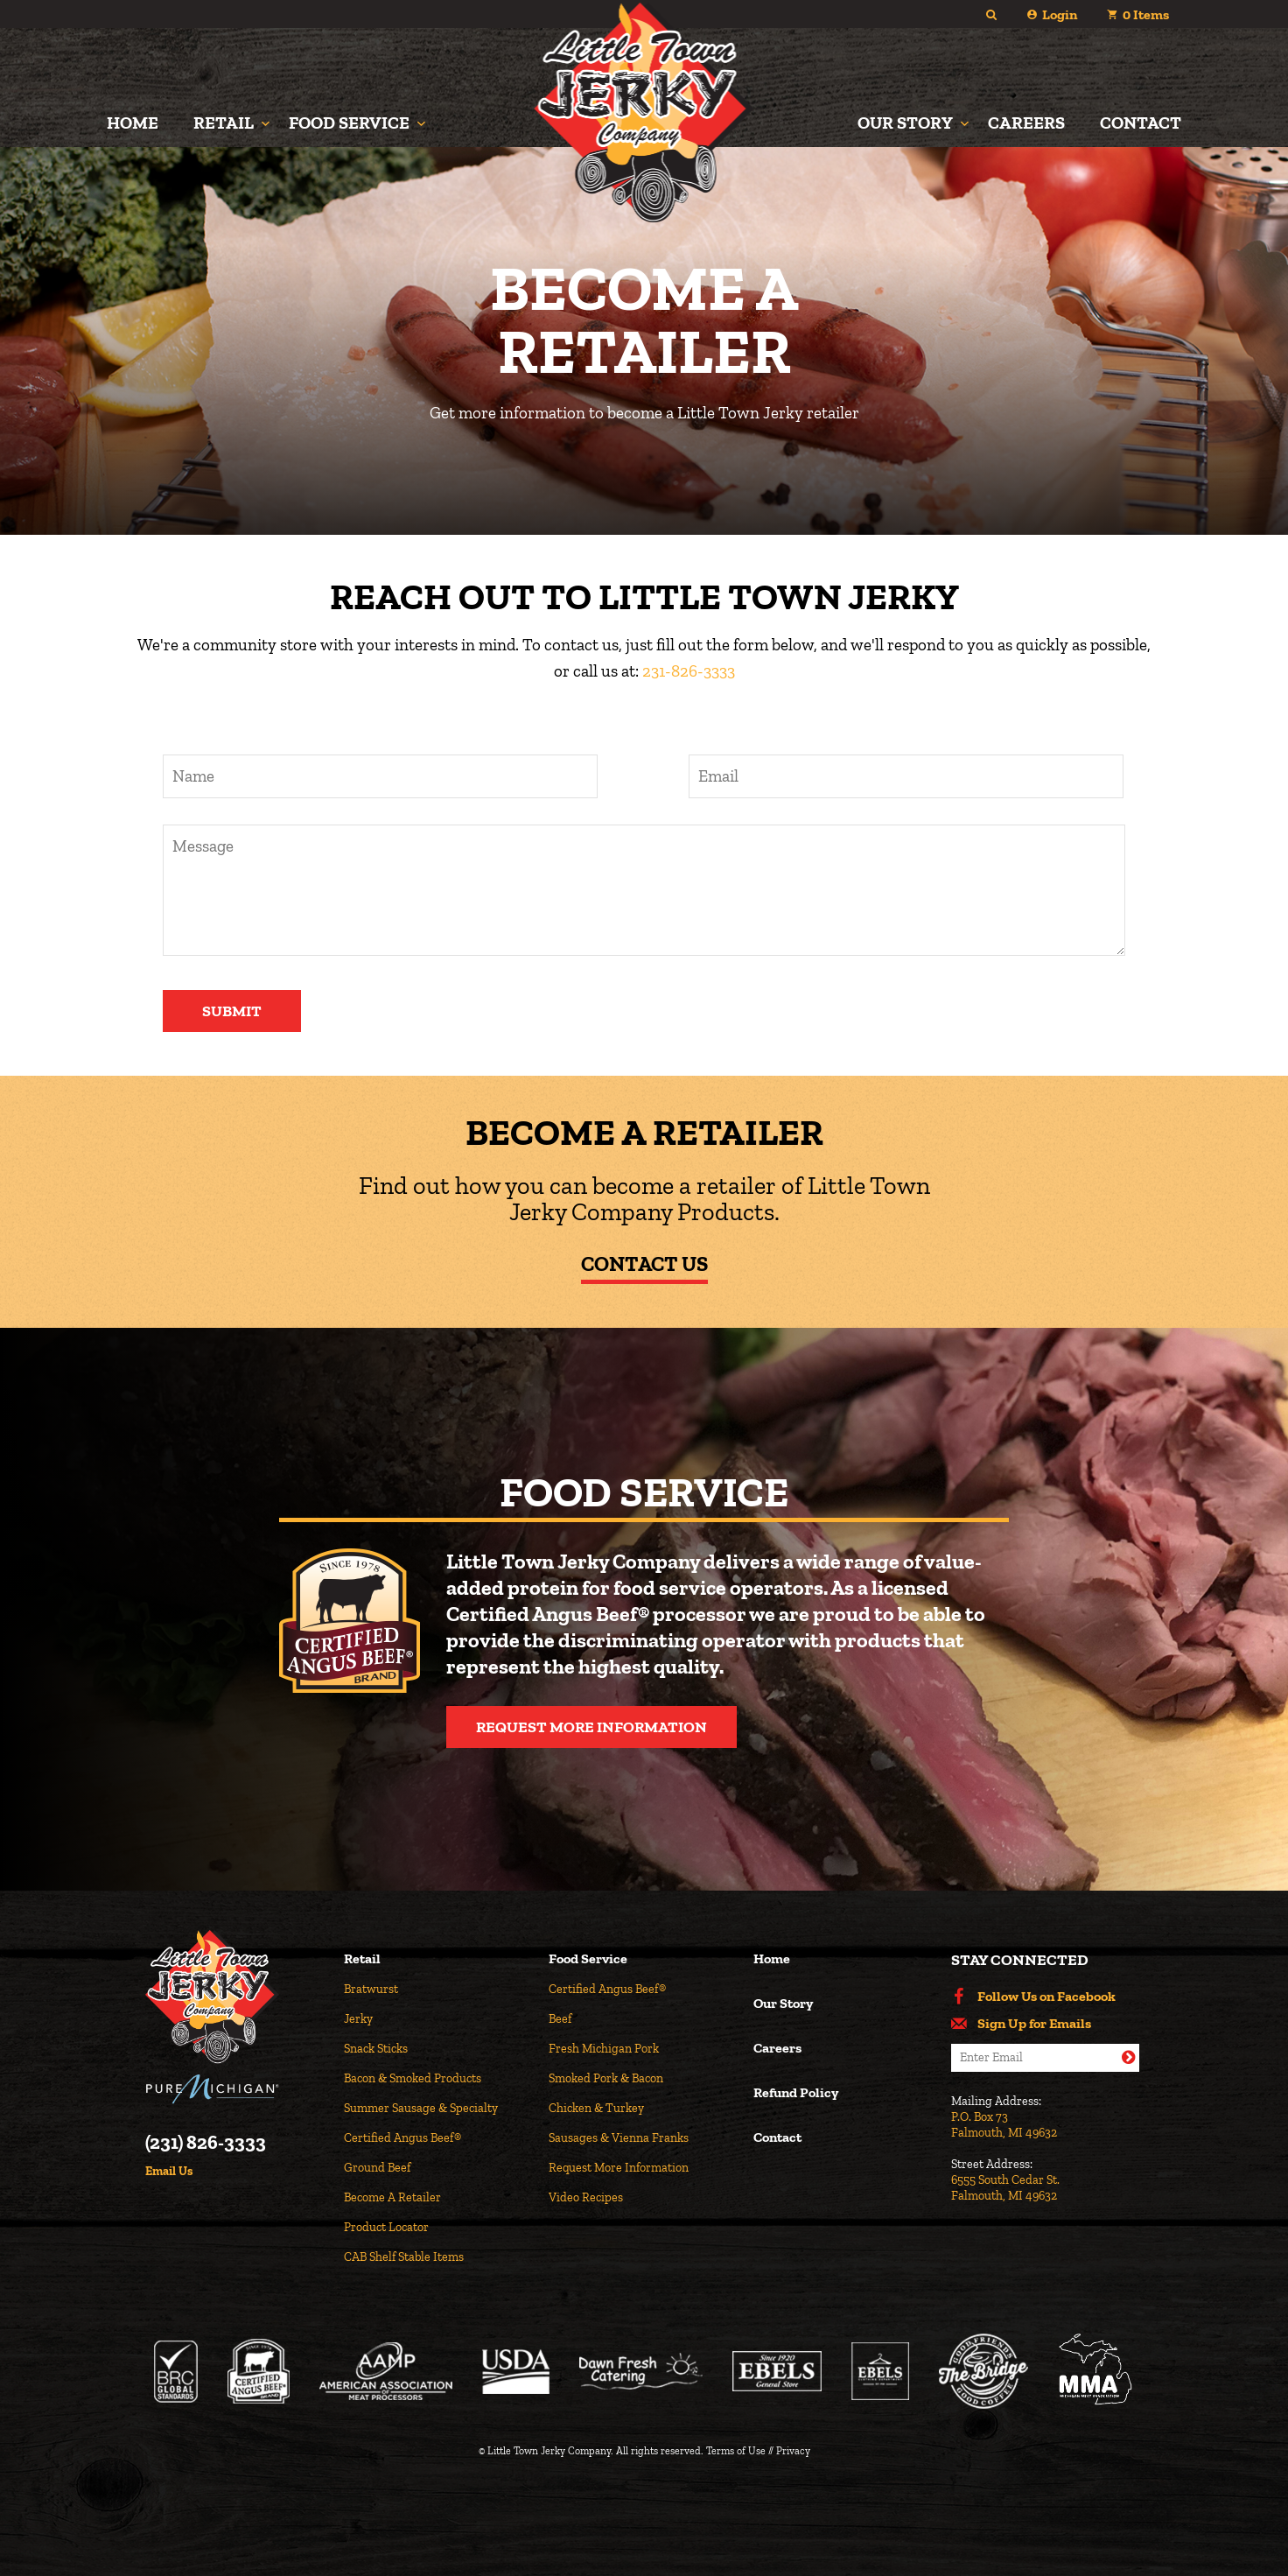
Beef (560, 2018)
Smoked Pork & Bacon (606, 2078)
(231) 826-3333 (205, 2142)
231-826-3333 (688, 671)
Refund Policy (795, 2093)
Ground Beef (377, 2167)
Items (1146, 14)
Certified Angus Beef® (402, 2137)
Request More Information (591, 1727)
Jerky (358, 2018)
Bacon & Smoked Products (412, 2078)
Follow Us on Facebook (1046, 1997)
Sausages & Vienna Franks (619, 2137)
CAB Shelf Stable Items (404, 2257)
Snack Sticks (376, 2048)
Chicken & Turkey (596, 2108)
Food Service (349, 122)
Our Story (905, 122)
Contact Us (644, 1263)
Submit (232, 1011)
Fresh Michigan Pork (604, 2048)
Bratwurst (371, 1989)
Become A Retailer (392, 2197)
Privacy (793, 2451)
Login (1059, 14)
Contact (1140, 122)
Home (132, 122)
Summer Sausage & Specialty (421, 2108)
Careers (1026, 122)
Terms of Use (736, 2451)
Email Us (168, 2171)
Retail (223, 122)
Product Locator (386, 2227)
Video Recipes (586, 2197)
